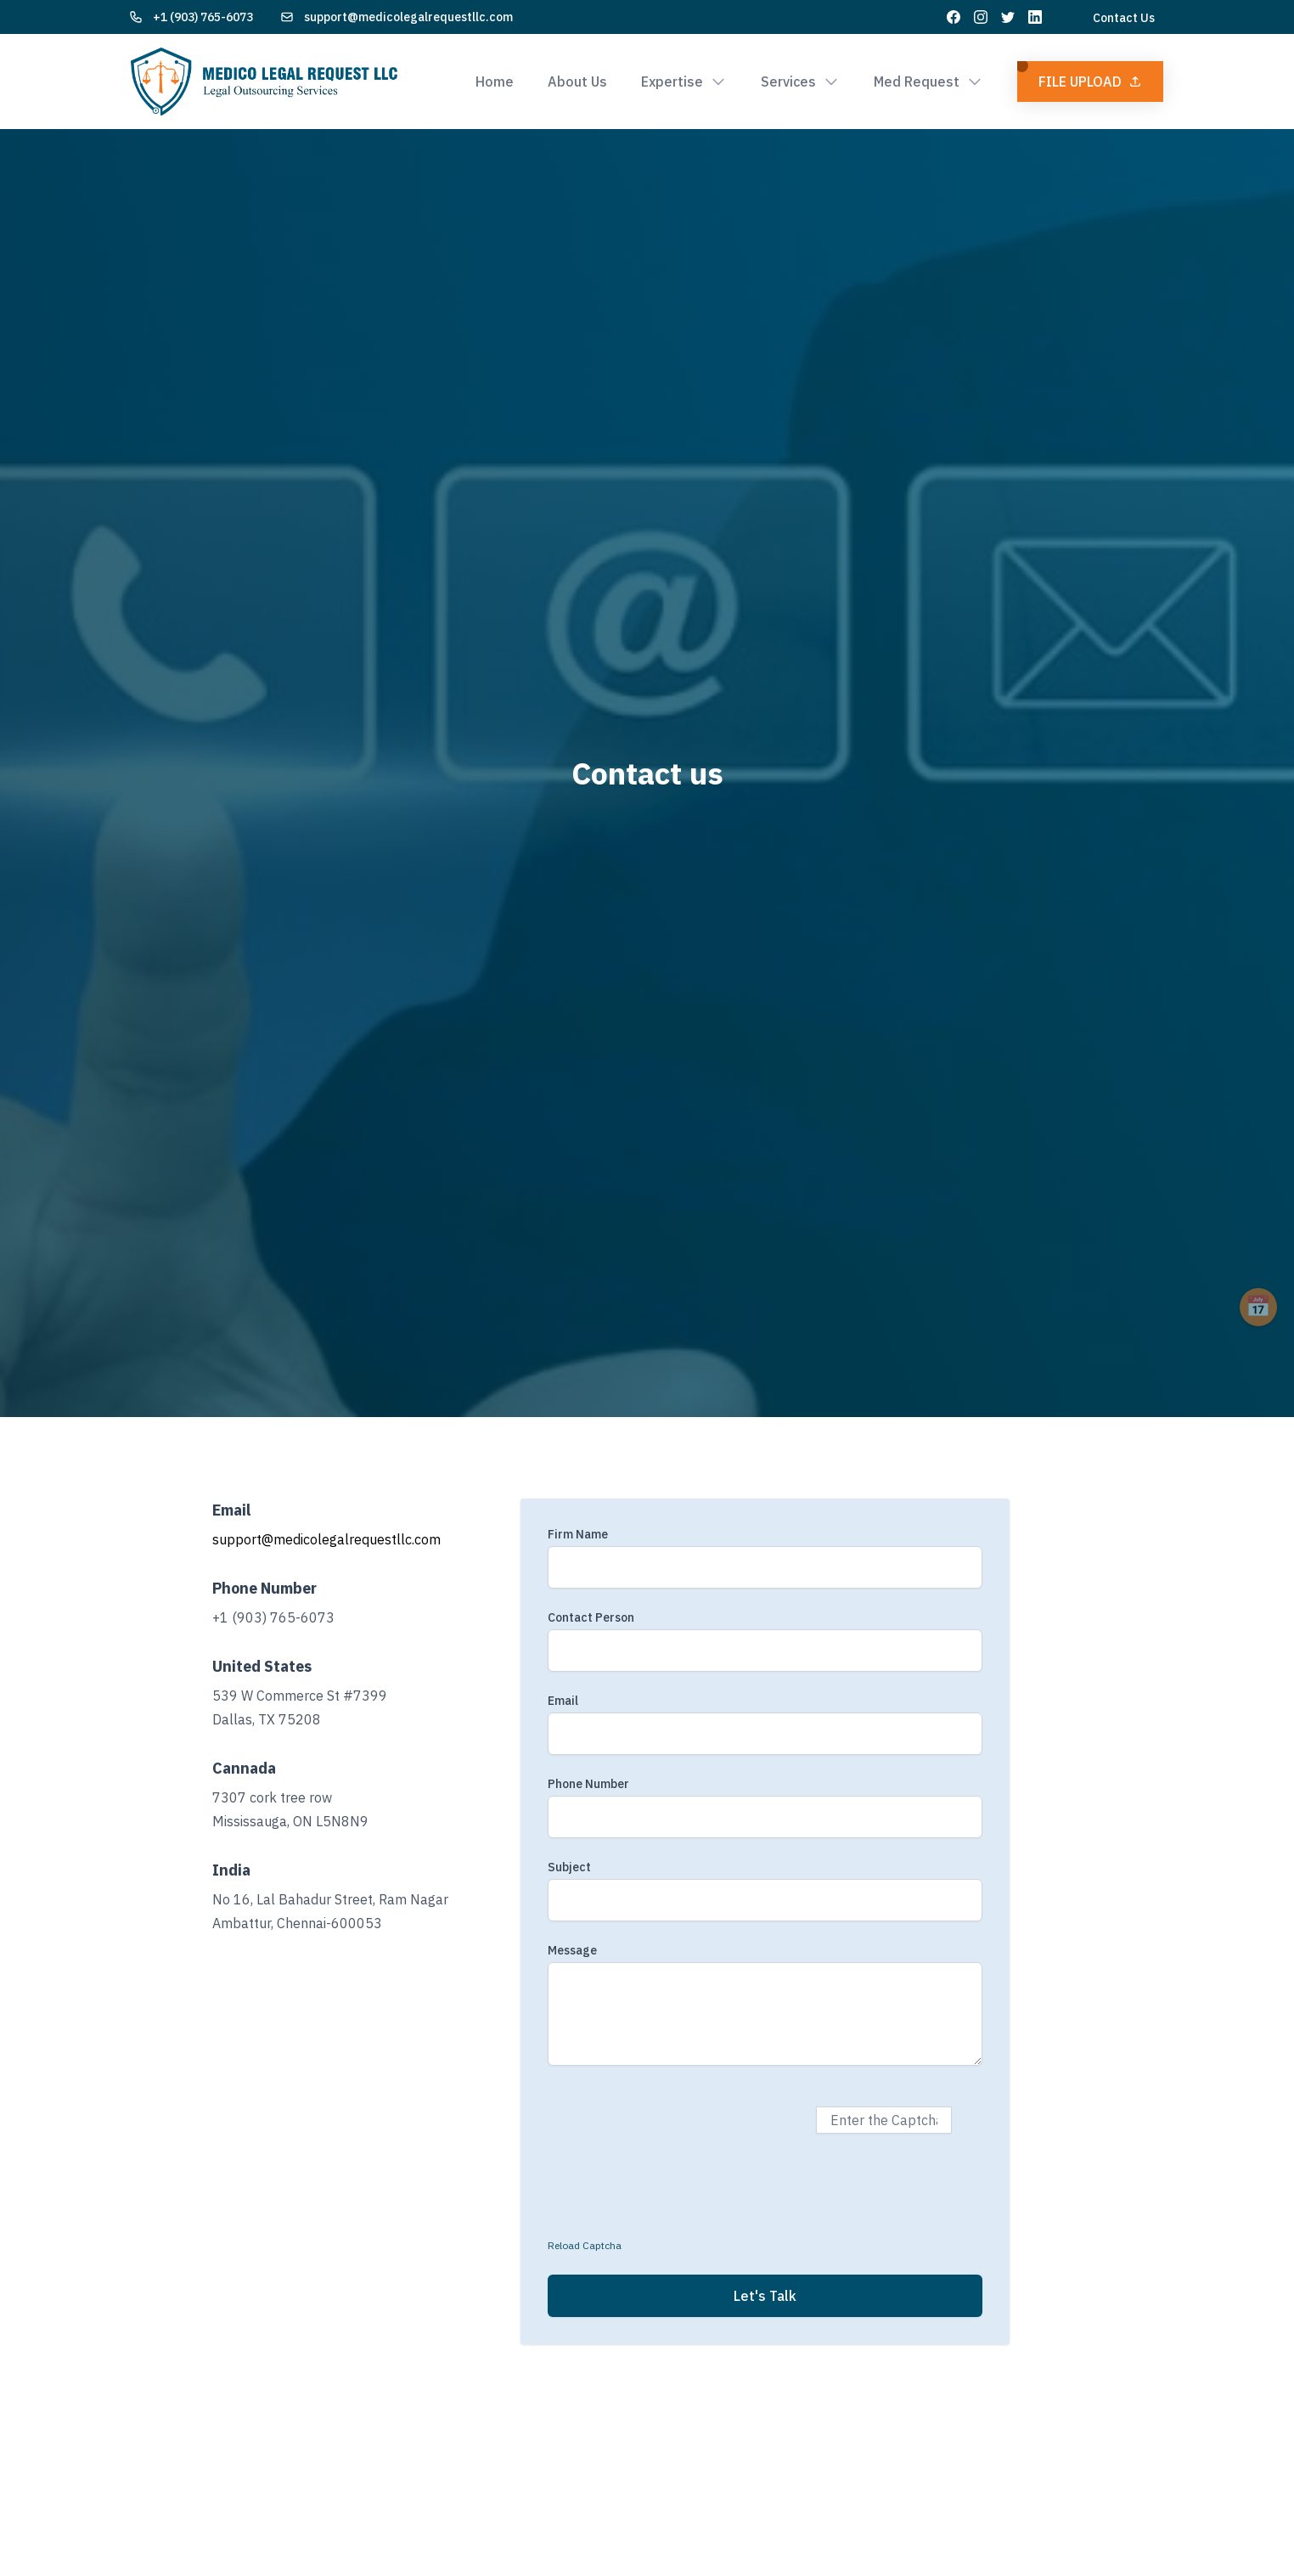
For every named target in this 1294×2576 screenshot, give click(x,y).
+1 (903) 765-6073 (203, 17)
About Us (577, 81)
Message (572, 1950)
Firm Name (578, 1534)
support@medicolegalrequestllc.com (408, 17)
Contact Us (1124, 17)
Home (494, 81)
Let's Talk (765, 2295)
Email (563, 1700)
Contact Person (591, 1617)
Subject (569, 1867)
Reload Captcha (585, 2245)
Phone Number (588, 1783)
